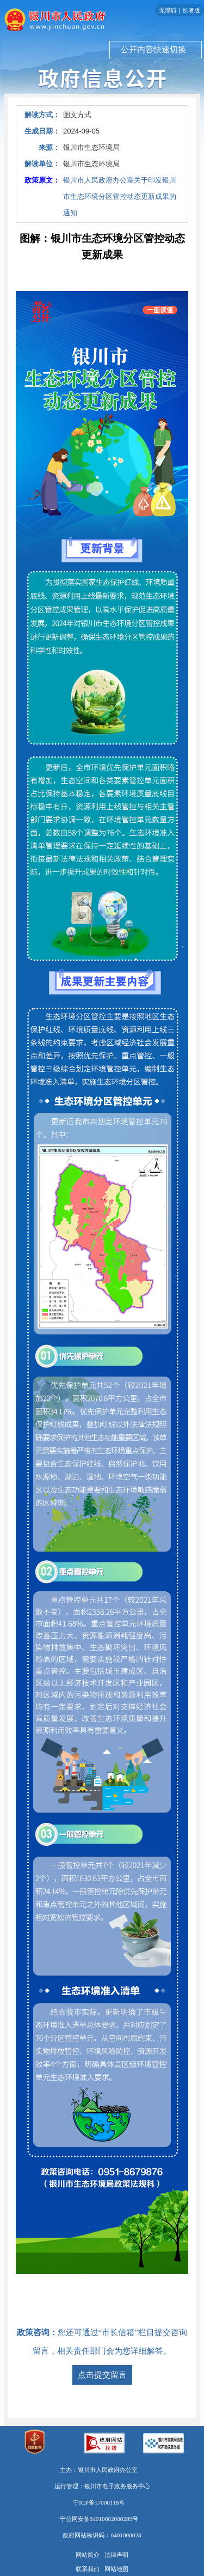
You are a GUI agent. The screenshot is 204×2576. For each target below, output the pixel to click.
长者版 (191, 10)
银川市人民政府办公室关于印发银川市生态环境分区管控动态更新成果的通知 (119, 196)
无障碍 (168, 10)
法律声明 (116, 2554)
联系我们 (88, 2569)
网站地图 (116, 2569)
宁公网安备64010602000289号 (99, 2519)
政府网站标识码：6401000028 (102, 2535)
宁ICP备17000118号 (99, 2502)
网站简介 (88, 2554)
